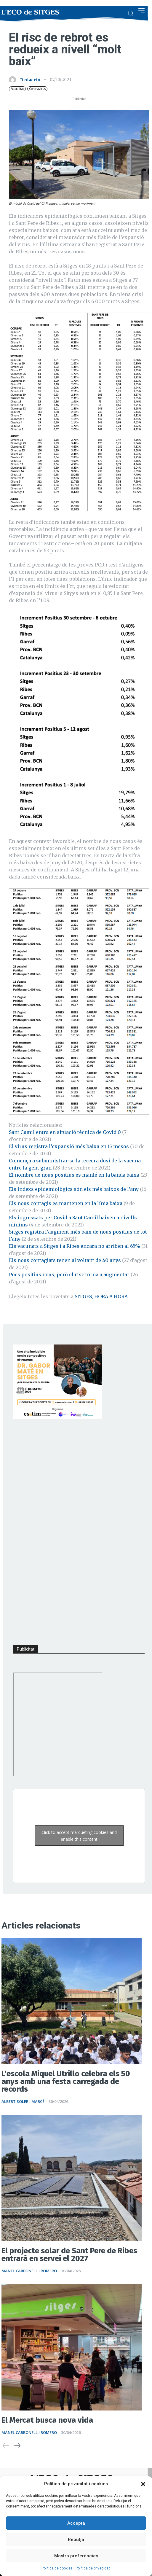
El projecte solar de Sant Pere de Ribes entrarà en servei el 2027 (69, 2254)
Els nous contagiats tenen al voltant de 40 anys (65, 1260)
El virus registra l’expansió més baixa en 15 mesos (69, 1146)
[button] (143, 2484)
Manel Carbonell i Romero (29, 2270)
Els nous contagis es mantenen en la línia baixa (65, 1203)
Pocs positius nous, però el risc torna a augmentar (69, 1274)
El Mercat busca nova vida (47, 2420)
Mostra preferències (76, 2556)
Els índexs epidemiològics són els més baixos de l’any (74, 1189)
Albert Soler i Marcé (22, 2101)
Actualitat (17, 88)
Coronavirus (37, 88)
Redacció (30, 80)
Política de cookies (57, 2568)
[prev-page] (5, 2445)
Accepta (76, 2523)
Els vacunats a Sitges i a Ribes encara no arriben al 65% (74, 1246)
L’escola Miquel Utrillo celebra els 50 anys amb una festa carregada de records (65, 2081)
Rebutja (76, 2539)
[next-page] (17, 2445)
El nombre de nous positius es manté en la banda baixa (74, 1175)
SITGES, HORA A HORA (101, 1296)
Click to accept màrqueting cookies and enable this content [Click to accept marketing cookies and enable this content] (79, 1835)
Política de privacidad (93, 2568)
